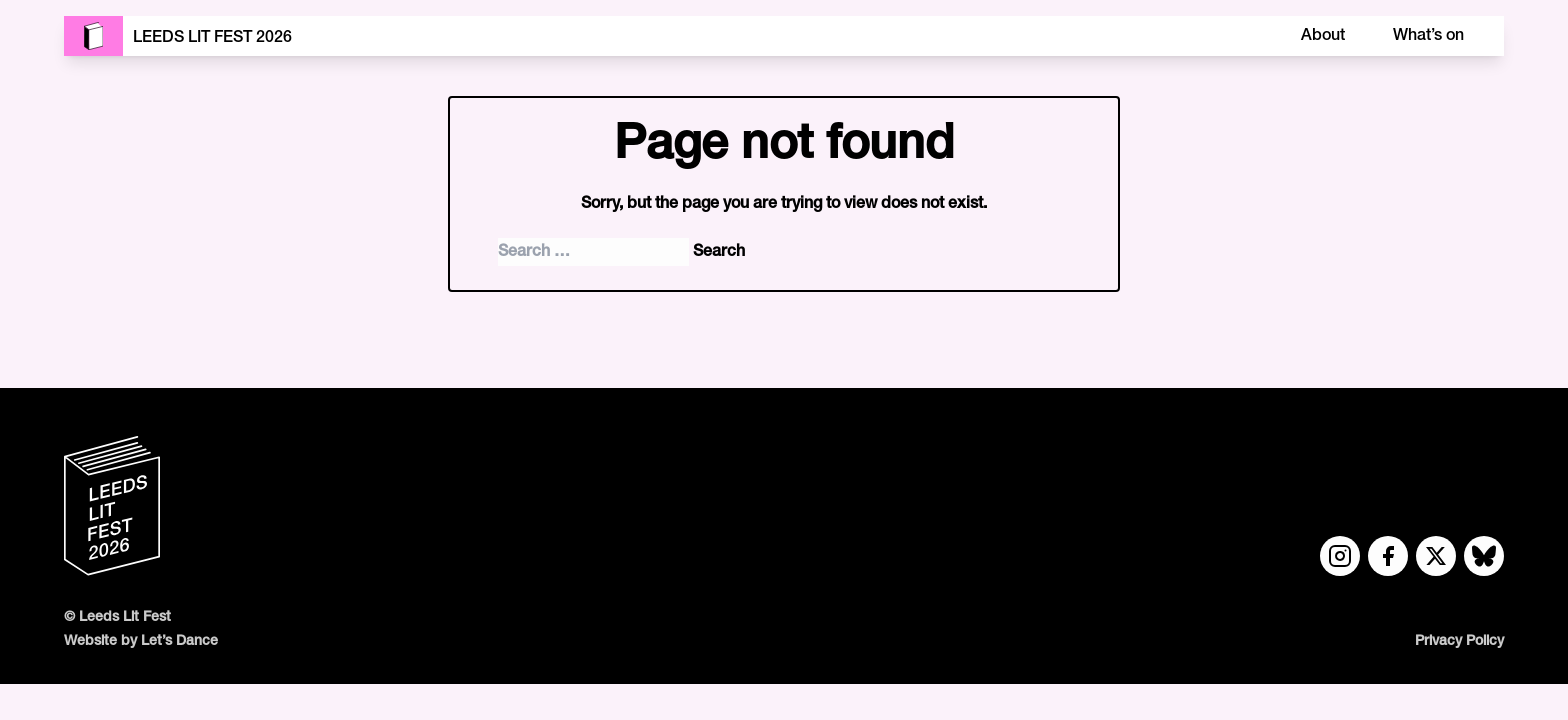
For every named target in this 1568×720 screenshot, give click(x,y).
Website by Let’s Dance (141, 641)
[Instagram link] (1340, 556)
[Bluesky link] (1484, 556)
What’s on (1428, 36)
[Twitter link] (1436, 556)
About (1323, 36)
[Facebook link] (1388, 556)
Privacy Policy (1459, 641)
